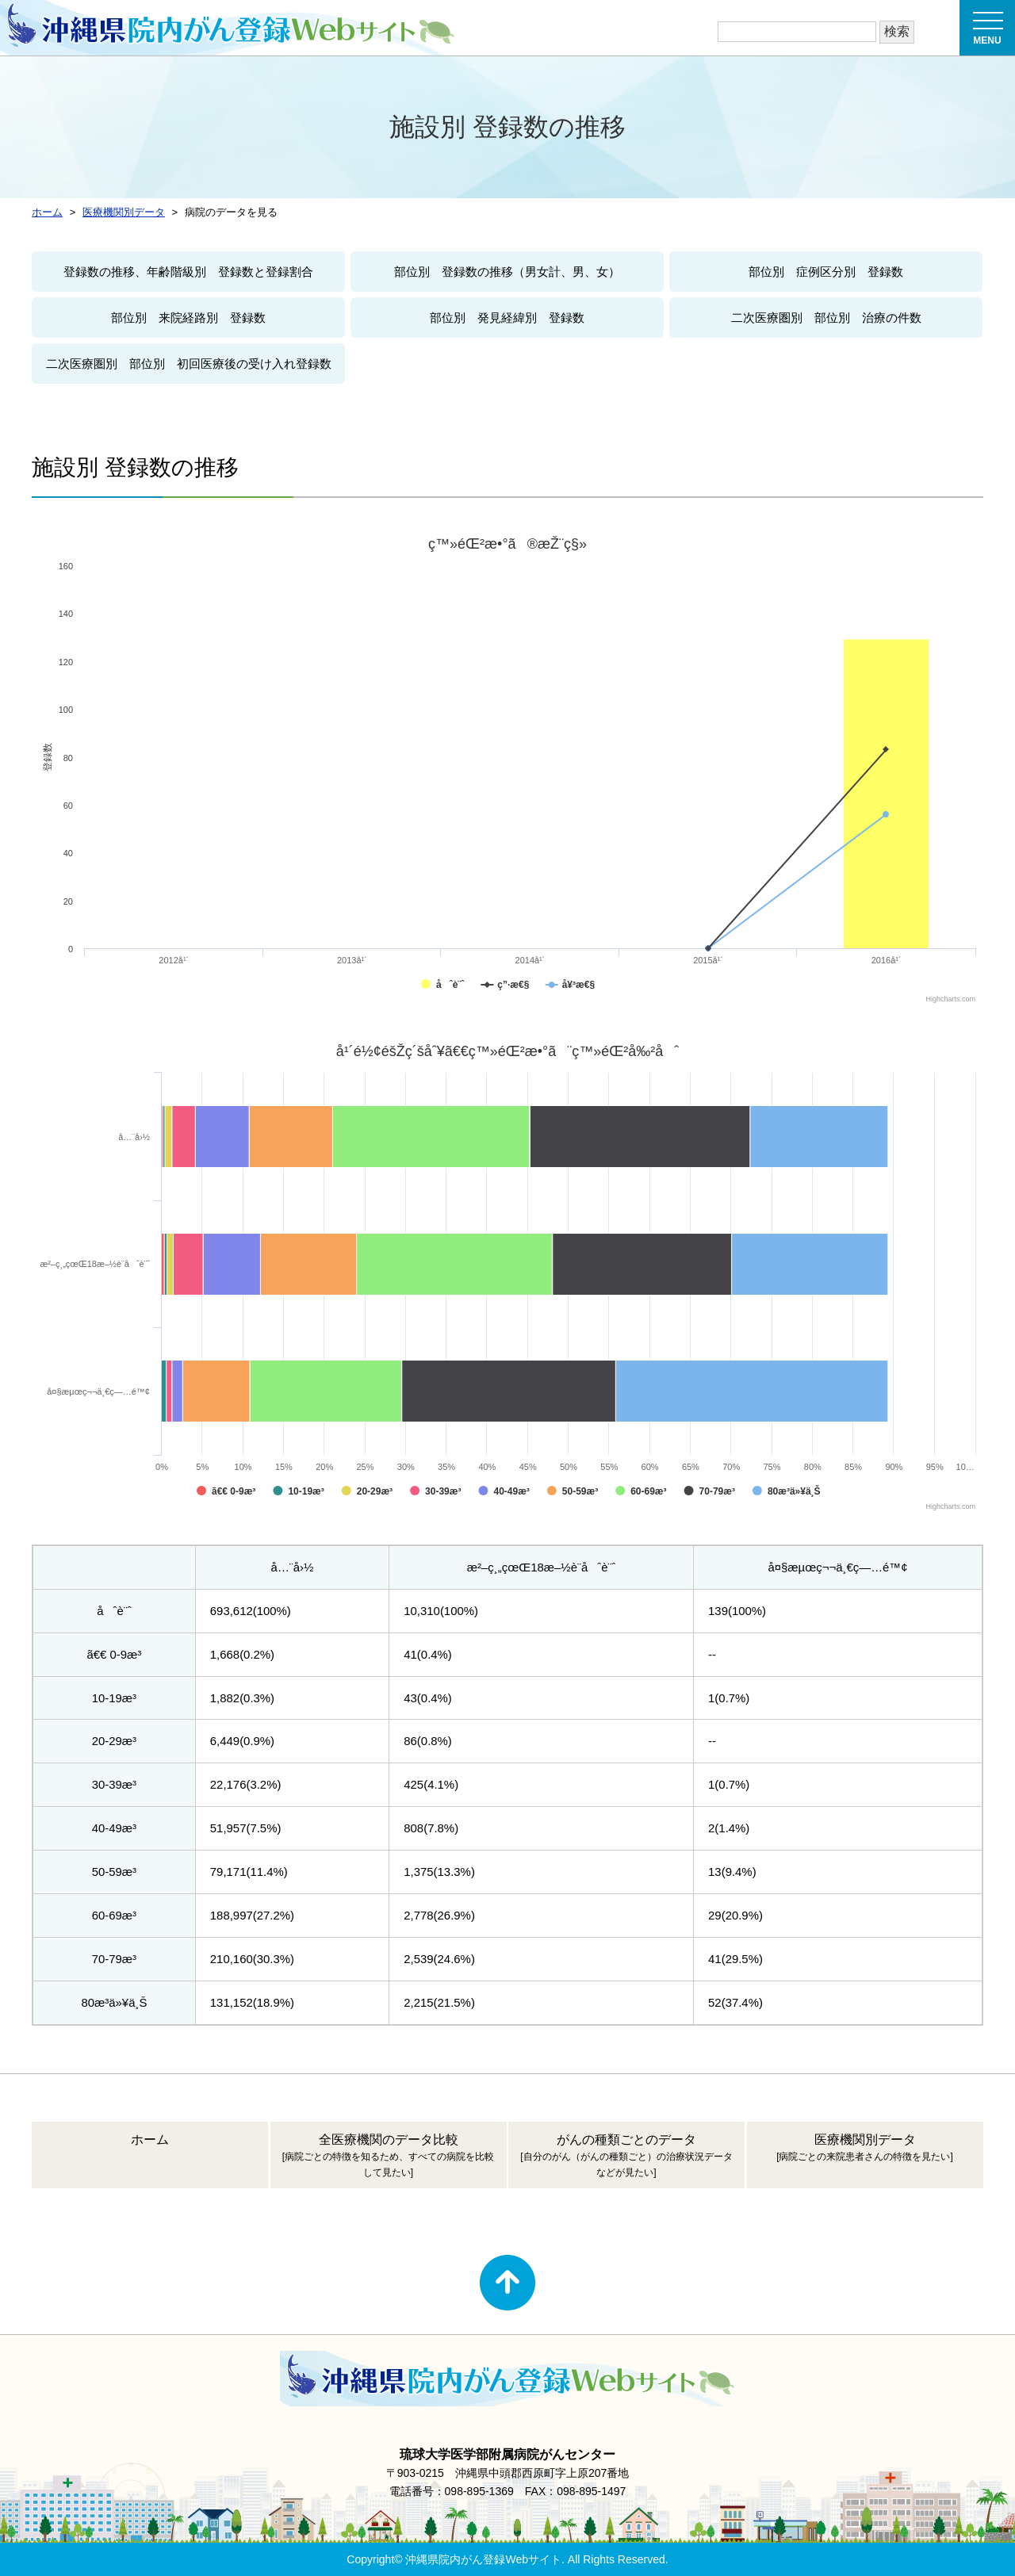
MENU (988, 33)
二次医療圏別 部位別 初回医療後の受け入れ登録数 (188, 363)
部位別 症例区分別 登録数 (826, 271)
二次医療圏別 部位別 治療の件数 (826, 317)
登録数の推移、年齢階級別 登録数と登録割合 (188, 271)
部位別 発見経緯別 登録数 (507, 317)
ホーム (150, 2139)
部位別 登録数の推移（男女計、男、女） (507, 271)
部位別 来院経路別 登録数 (188, 317)
